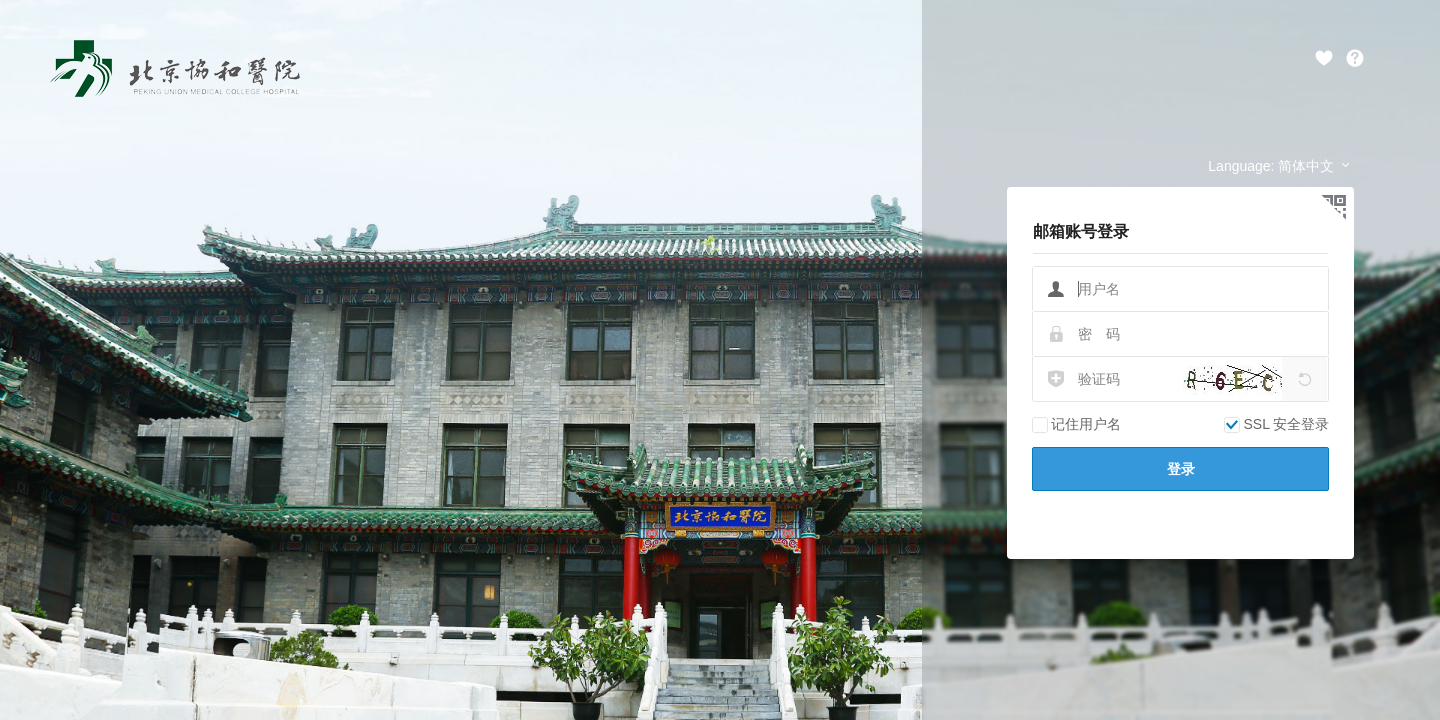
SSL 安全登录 (1276, 424)
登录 (1181, 469)
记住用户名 (1076, 424)
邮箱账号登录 (1081, 231)
